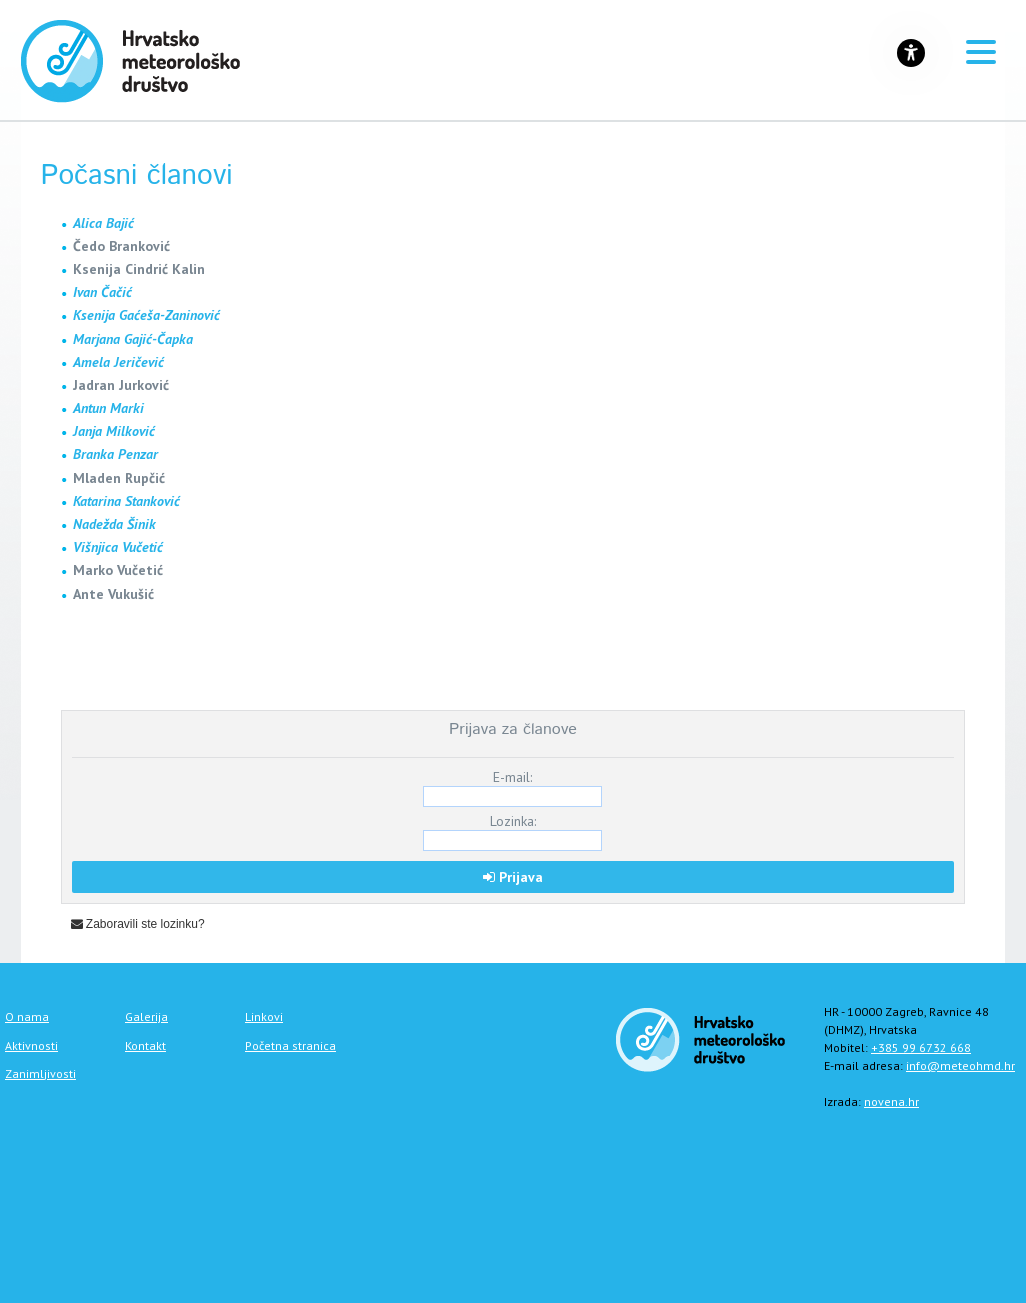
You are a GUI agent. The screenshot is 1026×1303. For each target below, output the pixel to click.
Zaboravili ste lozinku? (138, 924)
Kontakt (145, 1045)
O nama (27, 1016)
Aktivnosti (31, 1045)
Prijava (513, 877)
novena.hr (891, 1101)
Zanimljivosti (40, 1073)
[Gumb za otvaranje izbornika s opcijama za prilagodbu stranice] (911, 53)
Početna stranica (290, 1045)
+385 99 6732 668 (921, 1047)
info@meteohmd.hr (960, 1065)
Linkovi (264, 1016)
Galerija (146, 1016)
